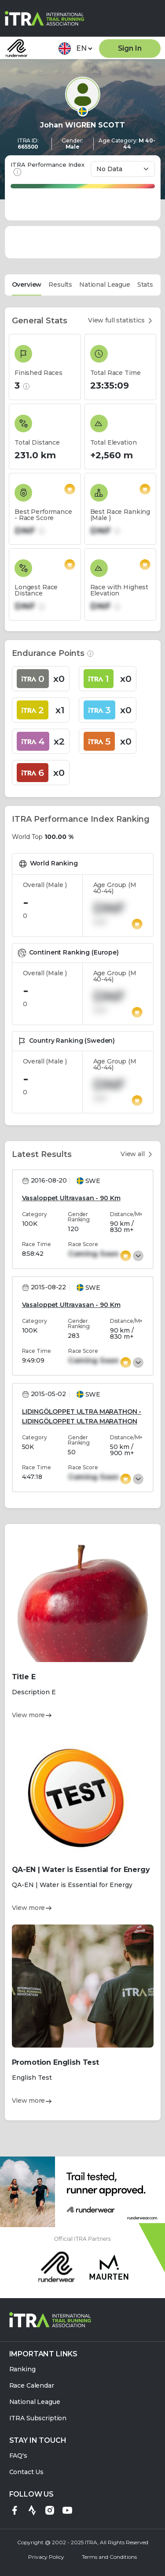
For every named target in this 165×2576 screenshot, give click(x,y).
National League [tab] (104, 284)
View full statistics (121, 320)
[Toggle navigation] (154, 16)
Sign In (130, 48)
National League (34, 2402)
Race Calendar (31, 2385)
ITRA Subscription (38, 2418)
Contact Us (26, 2472)
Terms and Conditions (109, 2557)
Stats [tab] (145, 284)
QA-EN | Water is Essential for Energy (81, 1869)
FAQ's (18, 2455)
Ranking (22, 2369)
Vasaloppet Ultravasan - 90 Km (71, 1198)
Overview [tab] (27, 284)
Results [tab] (60, 284)
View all (137, 1154)
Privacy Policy (46, 2557)
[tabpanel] (83, 1214)
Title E (24, 1677)
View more (32, 1715)
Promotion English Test (55, 2062)
